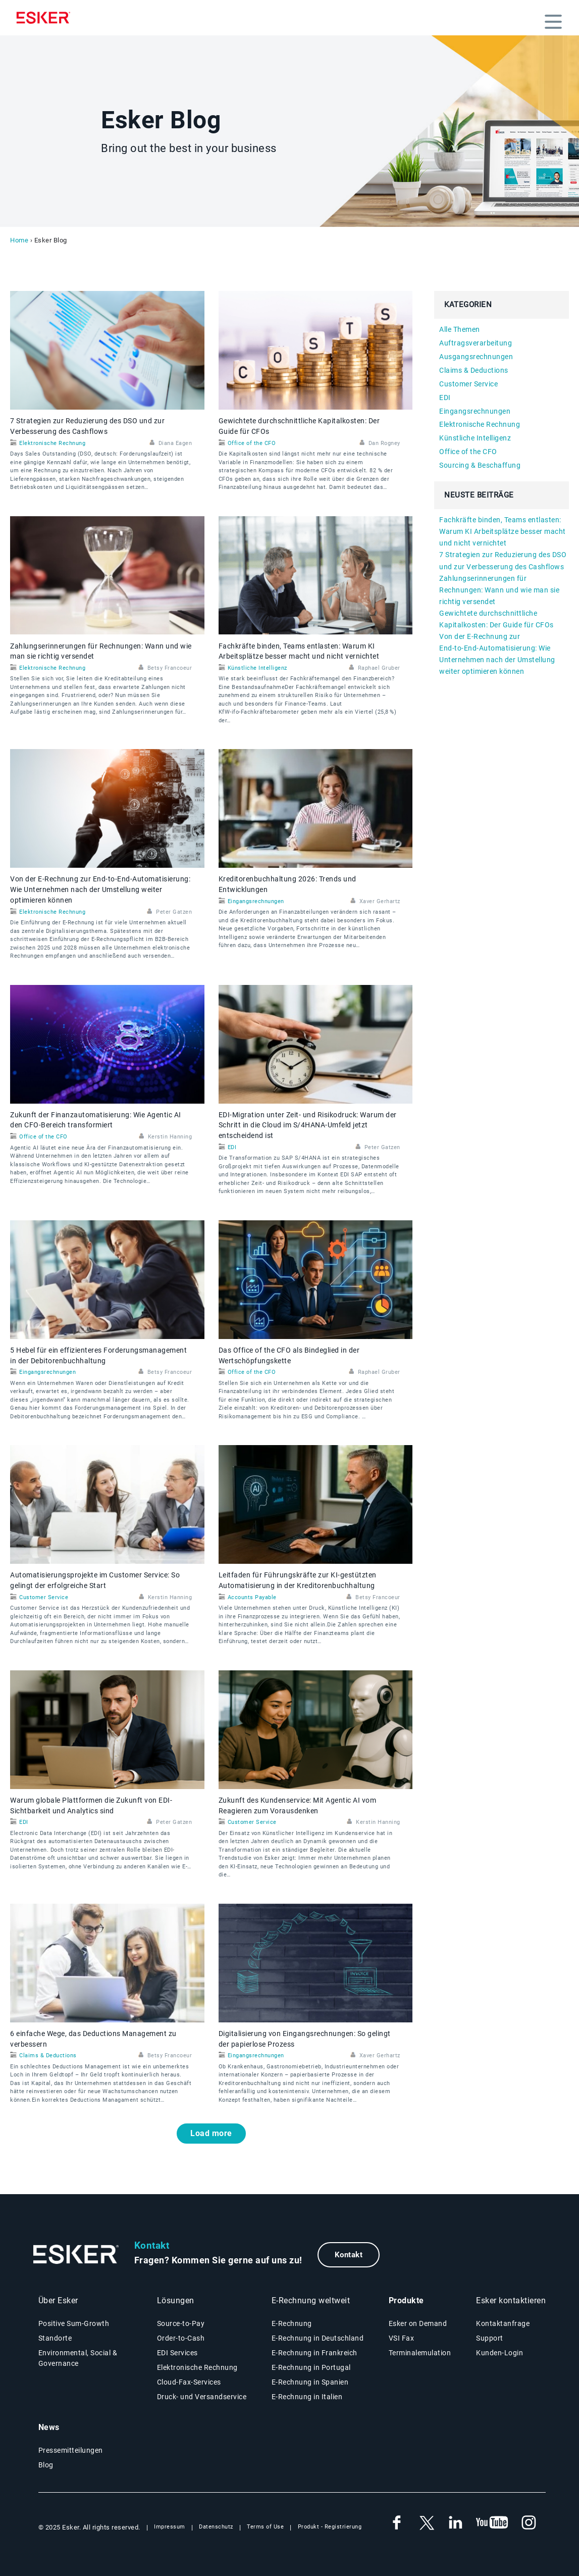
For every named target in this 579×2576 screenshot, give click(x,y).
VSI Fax (401, 2338)
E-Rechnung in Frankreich (314, 2353)
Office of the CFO (252, 443)
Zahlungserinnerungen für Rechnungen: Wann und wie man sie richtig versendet (499, 590)
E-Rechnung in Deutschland (318, 2338)
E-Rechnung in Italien (307, 2397)
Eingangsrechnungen (256, 901)
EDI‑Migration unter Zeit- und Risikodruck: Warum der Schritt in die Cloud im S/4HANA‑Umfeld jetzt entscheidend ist (308, 1125)
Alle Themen (459, 329)
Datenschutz (216, 2526)
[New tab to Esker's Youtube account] (492, 2523)
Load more (211, 2133)
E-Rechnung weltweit (311, 2300)
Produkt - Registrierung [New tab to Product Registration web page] (330, 2526)
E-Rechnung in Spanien (310, 2382)
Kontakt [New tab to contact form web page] (349, 2254)
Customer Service (43, 1597)
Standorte (55, 2338)
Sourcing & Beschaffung (479, 465)
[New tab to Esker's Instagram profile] (529, 2523)
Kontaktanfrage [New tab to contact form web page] (503, 2323)
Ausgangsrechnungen (476, 357)
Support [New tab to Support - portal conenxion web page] (489, 2338)
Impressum (169, 2526)
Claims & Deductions (48, 2055)
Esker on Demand (418, 2323)
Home (19, 240)
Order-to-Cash (181, 2338)
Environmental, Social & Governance (78, 2358)
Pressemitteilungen (70, 2450)
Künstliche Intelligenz (257, 668)
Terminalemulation (420, 2353)
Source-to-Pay (181, 2323)
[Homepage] (46, 18)
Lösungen (175, 2300)
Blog (46, 2465)
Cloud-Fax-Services (189, 2382)
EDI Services (177, 2353)
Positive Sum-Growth (74, 2323)
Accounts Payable (252, 1597)
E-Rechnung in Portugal (311, 2367)
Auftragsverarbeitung (475, 343)
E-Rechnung (292, 2323)
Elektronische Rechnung (52, 443)
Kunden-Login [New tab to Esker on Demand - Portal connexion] (499, 2353)
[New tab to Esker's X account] (426, 2523)
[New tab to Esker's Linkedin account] (455, 2523)
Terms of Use (265, 2526)
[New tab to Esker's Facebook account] (396, 2523)
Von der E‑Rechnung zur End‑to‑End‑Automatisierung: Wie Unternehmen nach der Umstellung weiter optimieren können (100, 889)
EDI (232, 1147)
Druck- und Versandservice (202, 2397)
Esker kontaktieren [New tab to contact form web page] (511, 2300)
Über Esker (58, 2300)
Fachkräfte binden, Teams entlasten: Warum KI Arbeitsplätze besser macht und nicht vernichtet (502, 531)
